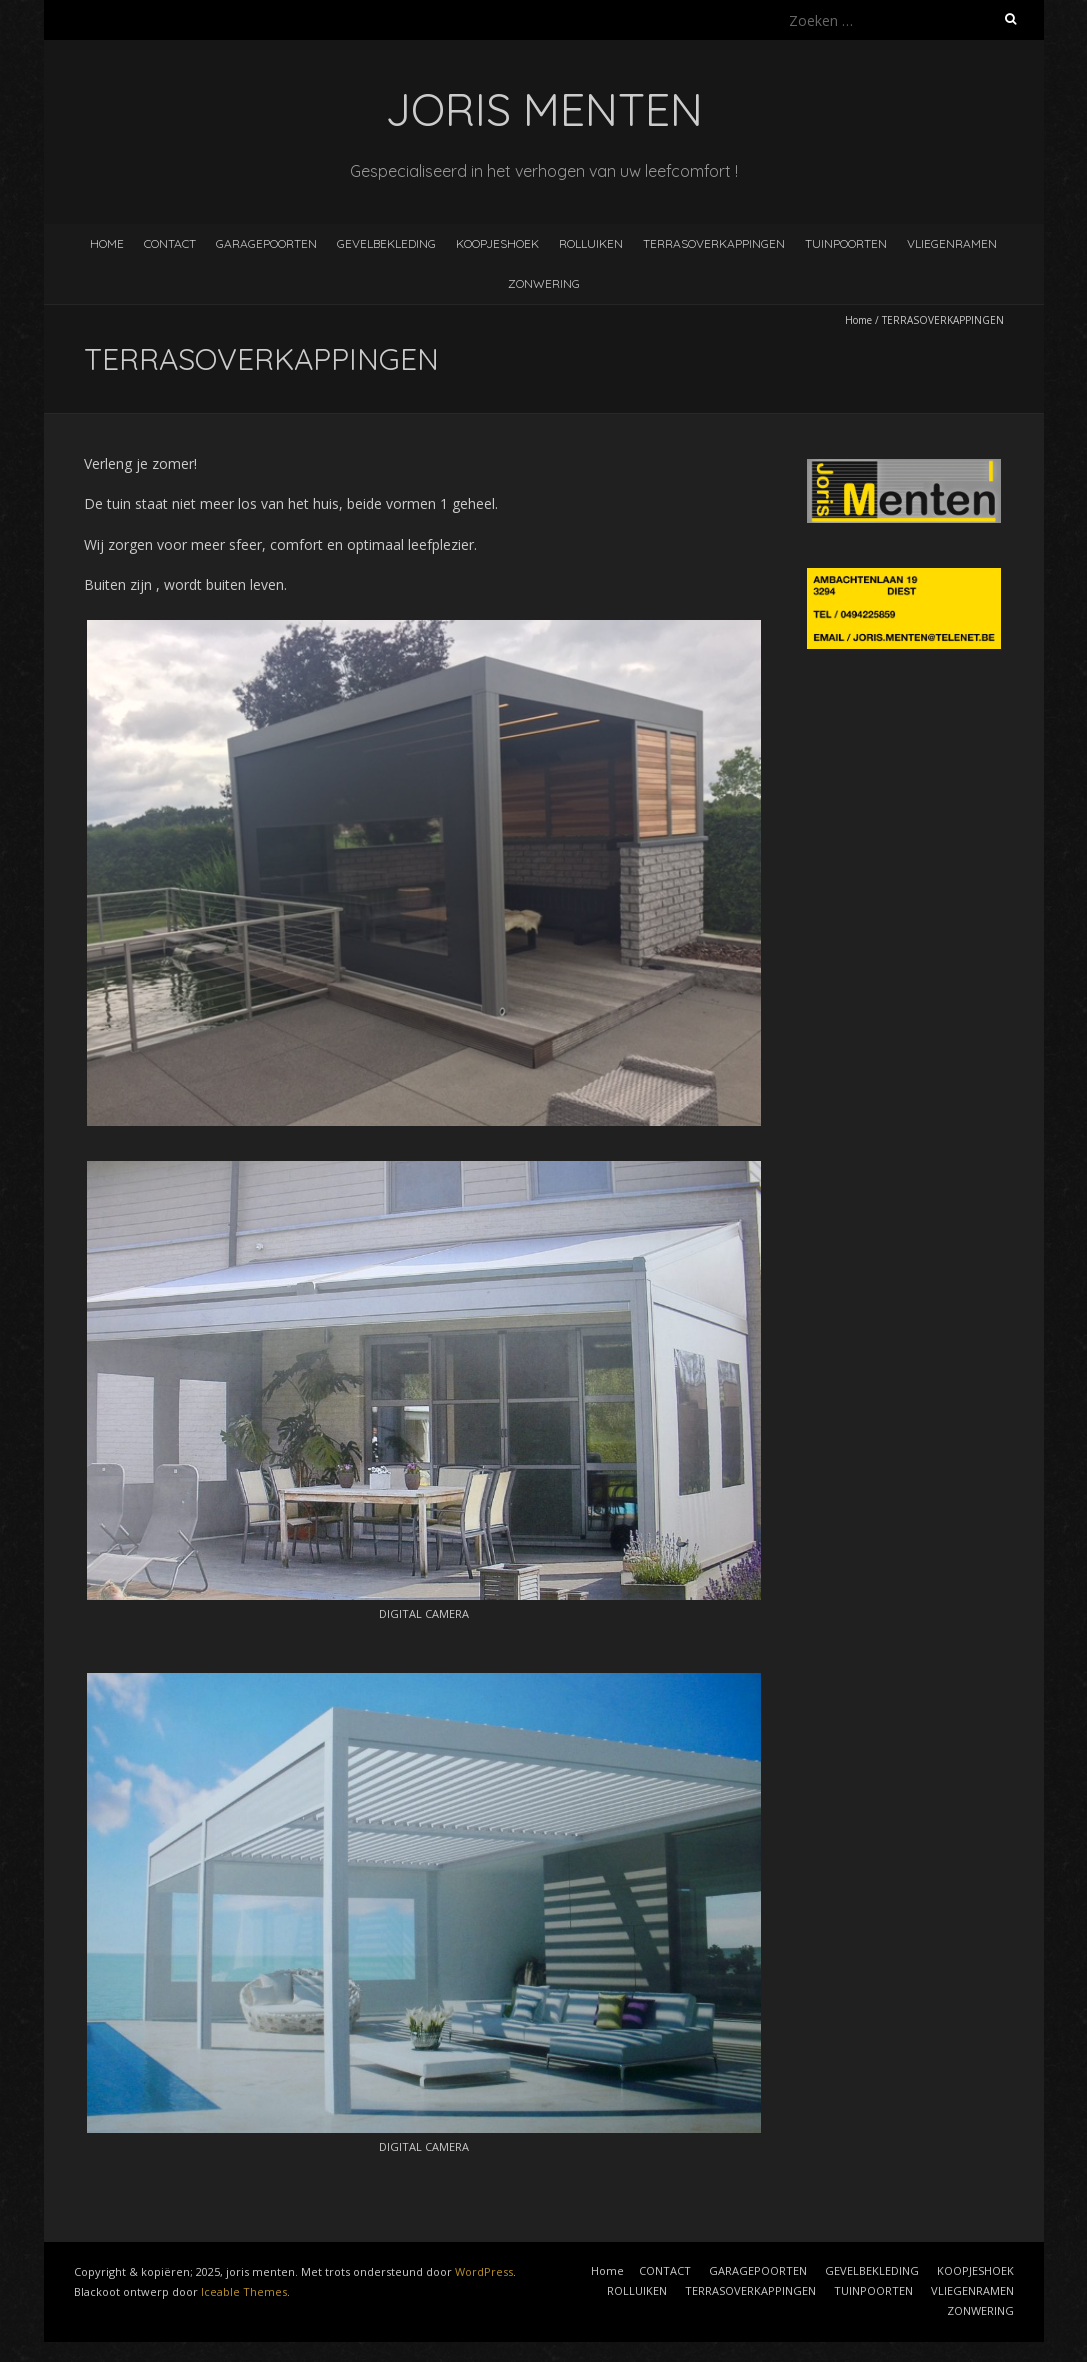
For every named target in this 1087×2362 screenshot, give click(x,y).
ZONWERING (544, 283)
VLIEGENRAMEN (952, 243)
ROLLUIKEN (591, 243)
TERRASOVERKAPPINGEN (714, 243)
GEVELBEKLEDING (386, 243)
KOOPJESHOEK (497, 243)
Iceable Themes (244, 2291)
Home (107, 243)
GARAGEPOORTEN (266, 243)
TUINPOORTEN (846, 243)
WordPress (484, 2271)
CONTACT (170, 243)
